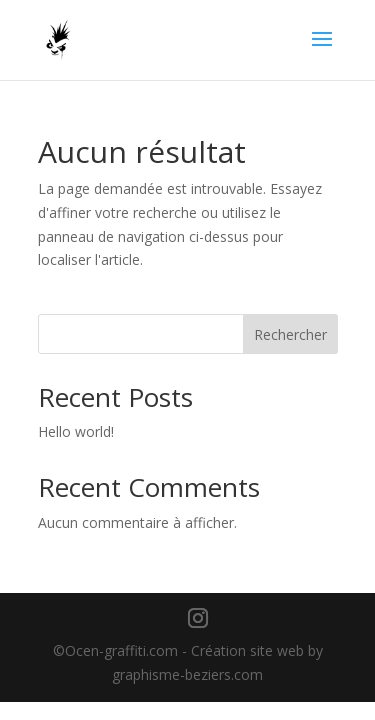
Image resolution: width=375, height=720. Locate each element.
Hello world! (76, 431)
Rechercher (290, 334)
